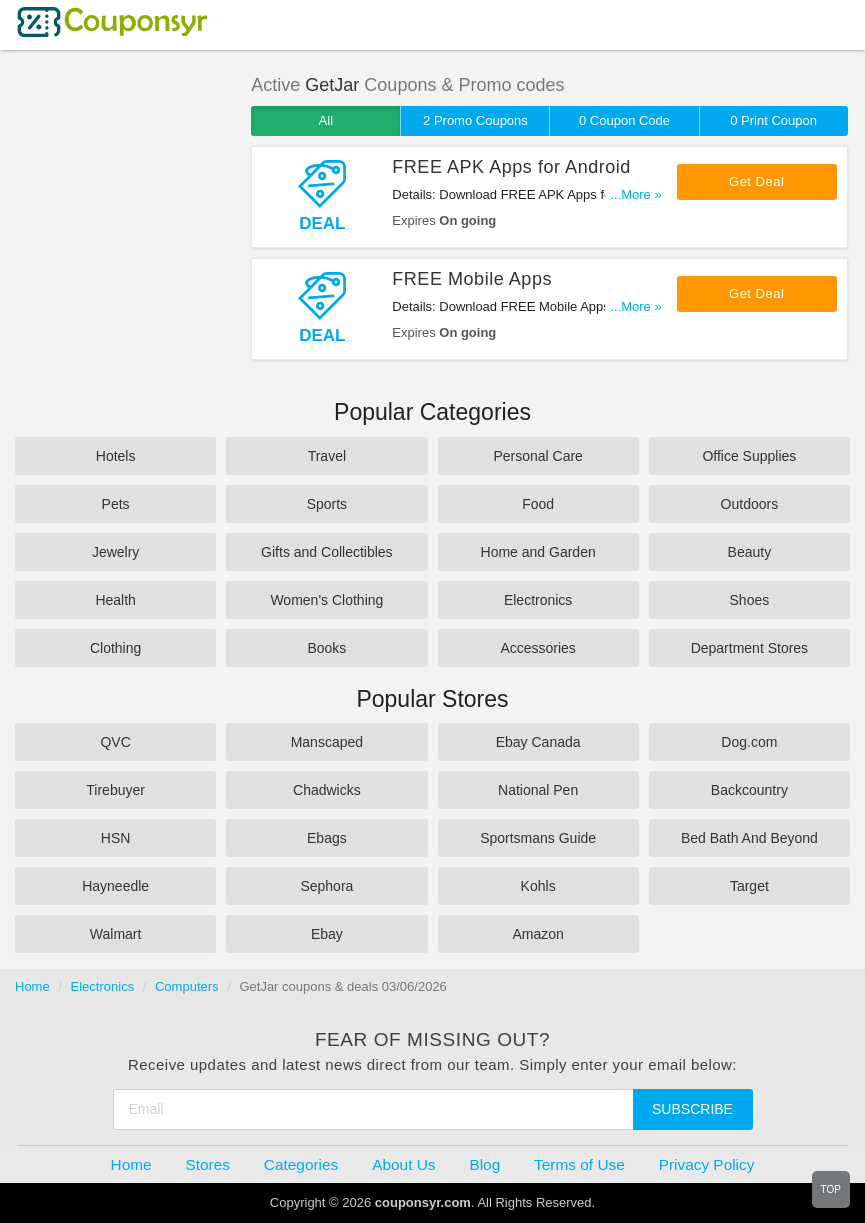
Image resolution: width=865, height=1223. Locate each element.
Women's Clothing (326, 600)
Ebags (327, 838)
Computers (187, 986)
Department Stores (750, 648)
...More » (635, 194)
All (326, 120)
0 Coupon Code (624, 120)
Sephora (326, 886)
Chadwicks (327, 790)
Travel (327, 456)
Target (749, 886)
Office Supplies (749, 456)
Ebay (327, 934)
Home (32, 986)
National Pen (538, 790)
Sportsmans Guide (538, 838)
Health (115, 600)
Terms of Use (579, 1164)
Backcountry (749, 790)
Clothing (115, 648)
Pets (116, 504)
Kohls (538, 886)
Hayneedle (115, 886)
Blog (484, 1164)
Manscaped (327, 742)
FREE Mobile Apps (472, 279)
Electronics (538, 600)
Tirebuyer (115, 790)
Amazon (537, 934)
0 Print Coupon (773, 120)
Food (538, 504)
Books (326, 648)
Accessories (537, 648)
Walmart (116, 934)
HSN (116, 838)
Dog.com (749, 742)
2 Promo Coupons (475, 120)
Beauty (750, 552)
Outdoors (750, 504)
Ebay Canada (538, 742)
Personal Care (538, 456)
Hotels (116, 456)
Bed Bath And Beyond (749, 838)
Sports (327, 504)
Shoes (750, 600)
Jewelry (115, 552)
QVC (115, 742)
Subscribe (692, 1109)
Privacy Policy (707, 1164)
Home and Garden (538, 552)
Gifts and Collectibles (327, 552)
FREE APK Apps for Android (511, 167)
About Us (403, 1164)
